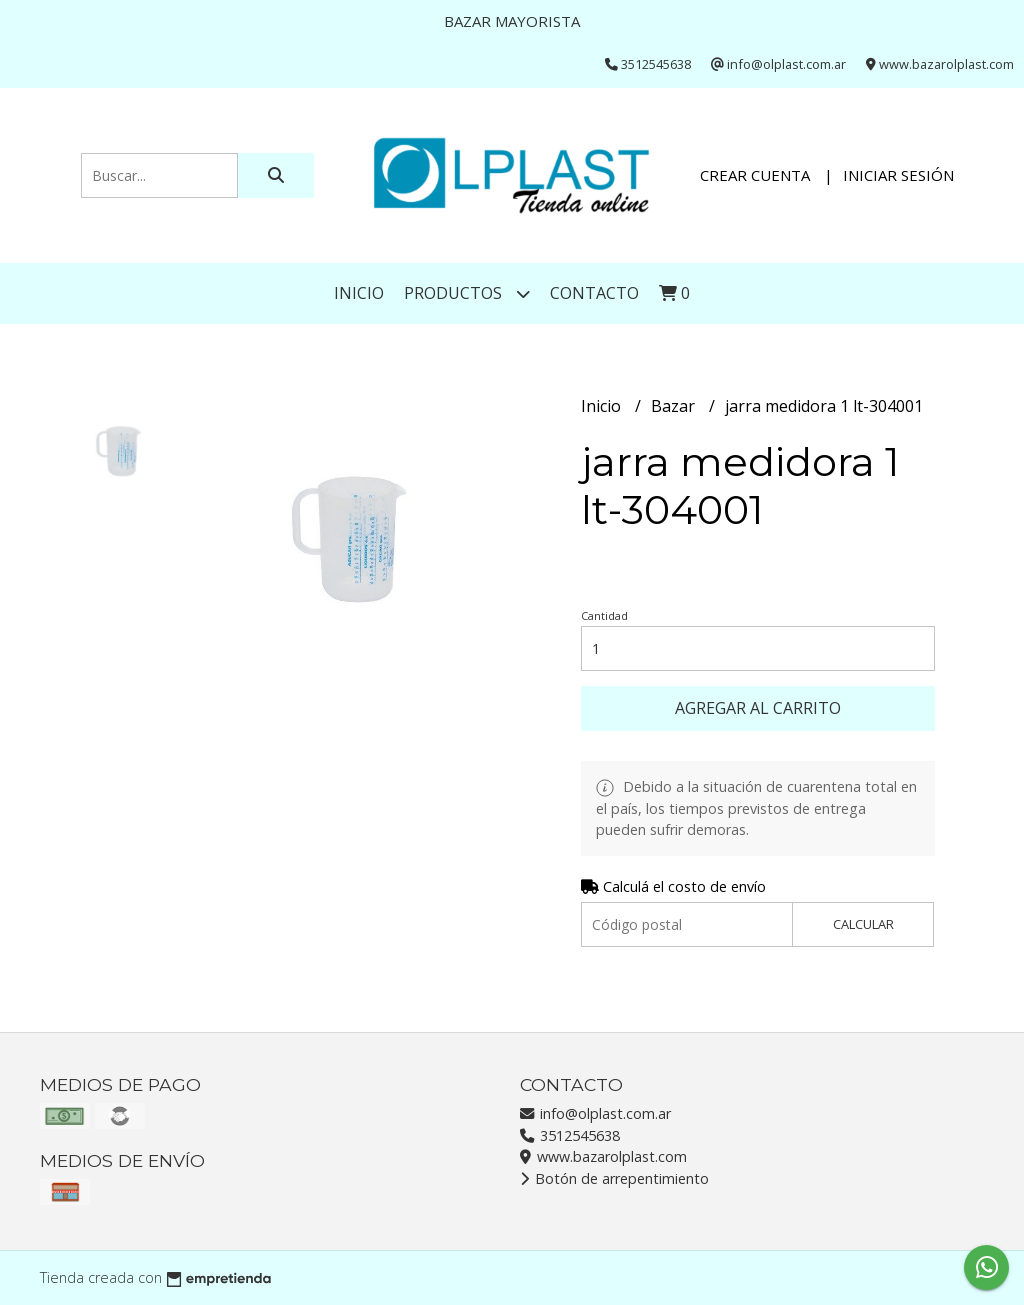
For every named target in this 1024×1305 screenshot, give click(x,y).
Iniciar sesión (898, 175)
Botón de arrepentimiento (614, 1178)
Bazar (675, 406)
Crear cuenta (755, 175)
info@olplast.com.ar (595, 1113)
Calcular (863, 924)
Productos (467, 293)
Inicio (359, 293)
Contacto (594, 293)
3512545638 (570, 1135)
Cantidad (604, 615)
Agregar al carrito (758, 708)
